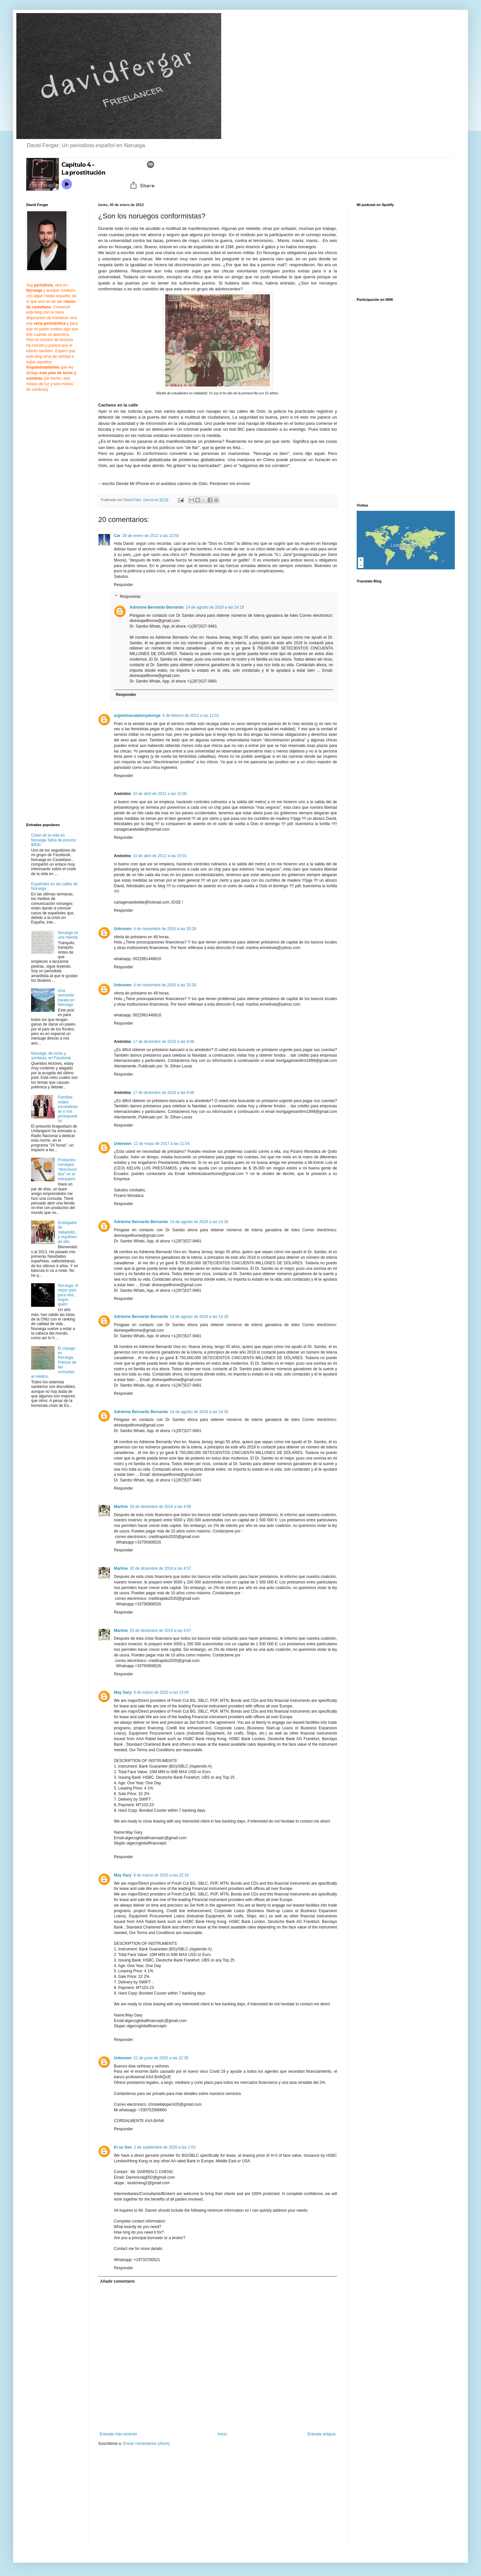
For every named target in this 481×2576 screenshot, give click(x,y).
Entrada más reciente (118, 2434)
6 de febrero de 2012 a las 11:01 (191, 715)
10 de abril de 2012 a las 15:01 (160, 856)
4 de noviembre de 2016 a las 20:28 (165, 928)
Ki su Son (123, 2147)
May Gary (123, 1692)
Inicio (222, 2434)
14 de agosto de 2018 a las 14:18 (199, 1221)
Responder (123, 584)
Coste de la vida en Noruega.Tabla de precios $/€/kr (53, 840)
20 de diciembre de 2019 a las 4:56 (160, 1506)
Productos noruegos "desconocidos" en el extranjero (67, 1169)
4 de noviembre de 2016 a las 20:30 (165, 985)
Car (117, 535)
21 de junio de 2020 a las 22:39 (161, 2058)
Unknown (123, 928)
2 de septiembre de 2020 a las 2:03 (164, 2147)
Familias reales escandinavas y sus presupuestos (68, 1109)
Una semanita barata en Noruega (66, 997)
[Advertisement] (153, 2502)
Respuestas (130, 596)
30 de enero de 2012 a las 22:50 (150, 535)
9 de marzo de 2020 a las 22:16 (161, 1875)
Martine (121, 1506)
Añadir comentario (117, 2281)
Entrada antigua (321, 2434)
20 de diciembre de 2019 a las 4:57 (160, 1568)
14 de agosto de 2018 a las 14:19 (215, 607)
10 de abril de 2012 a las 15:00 (160, 793)
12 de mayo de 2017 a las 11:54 (161, 1143)
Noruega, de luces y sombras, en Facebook (51, 1055)
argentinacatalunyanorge (137, 715)
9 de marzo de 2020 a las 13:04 (161, 1692)
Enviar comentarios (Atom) (146, 2443)
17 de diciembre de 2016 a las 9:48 (163, 1041)
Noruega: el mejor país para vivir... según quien (68, 1295)
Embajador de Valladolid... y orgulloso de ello (68, 1232)
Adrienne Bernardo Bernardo (157, 607)
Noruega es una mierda (68, 935)
